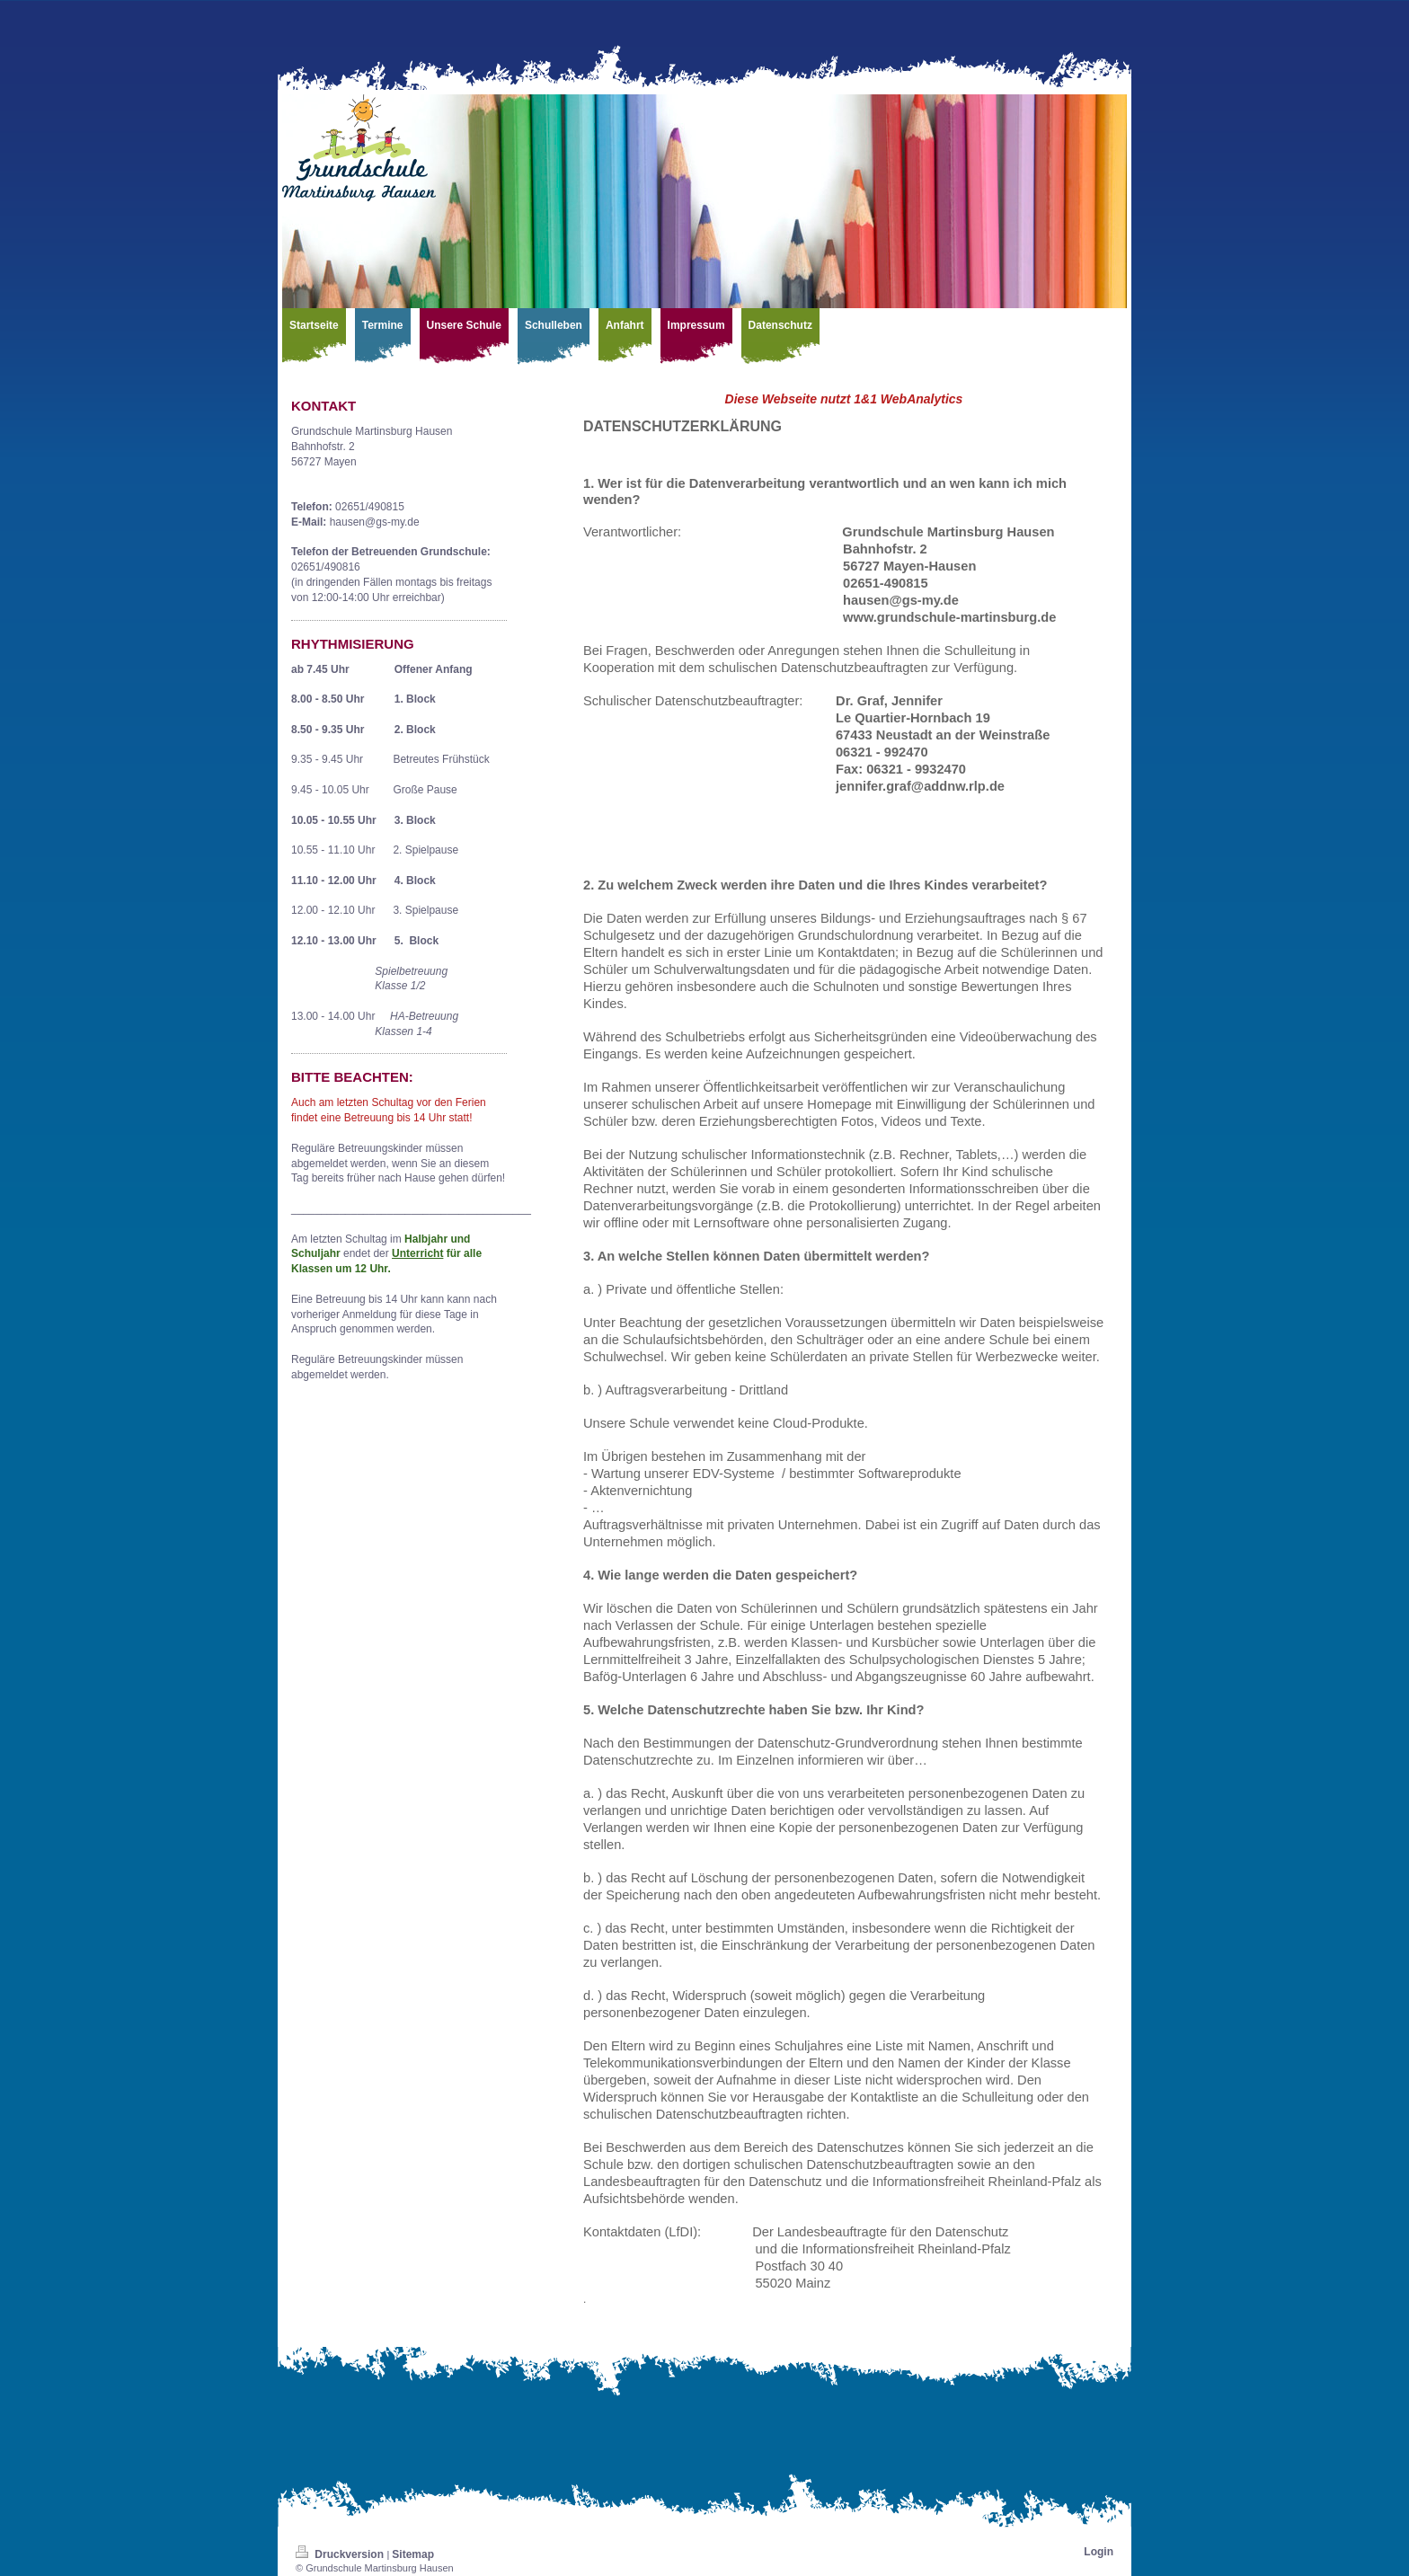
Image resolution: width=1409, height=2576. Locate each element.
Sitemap (413, 2554)
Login (1098, 2551)
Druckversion (341, 2554)
